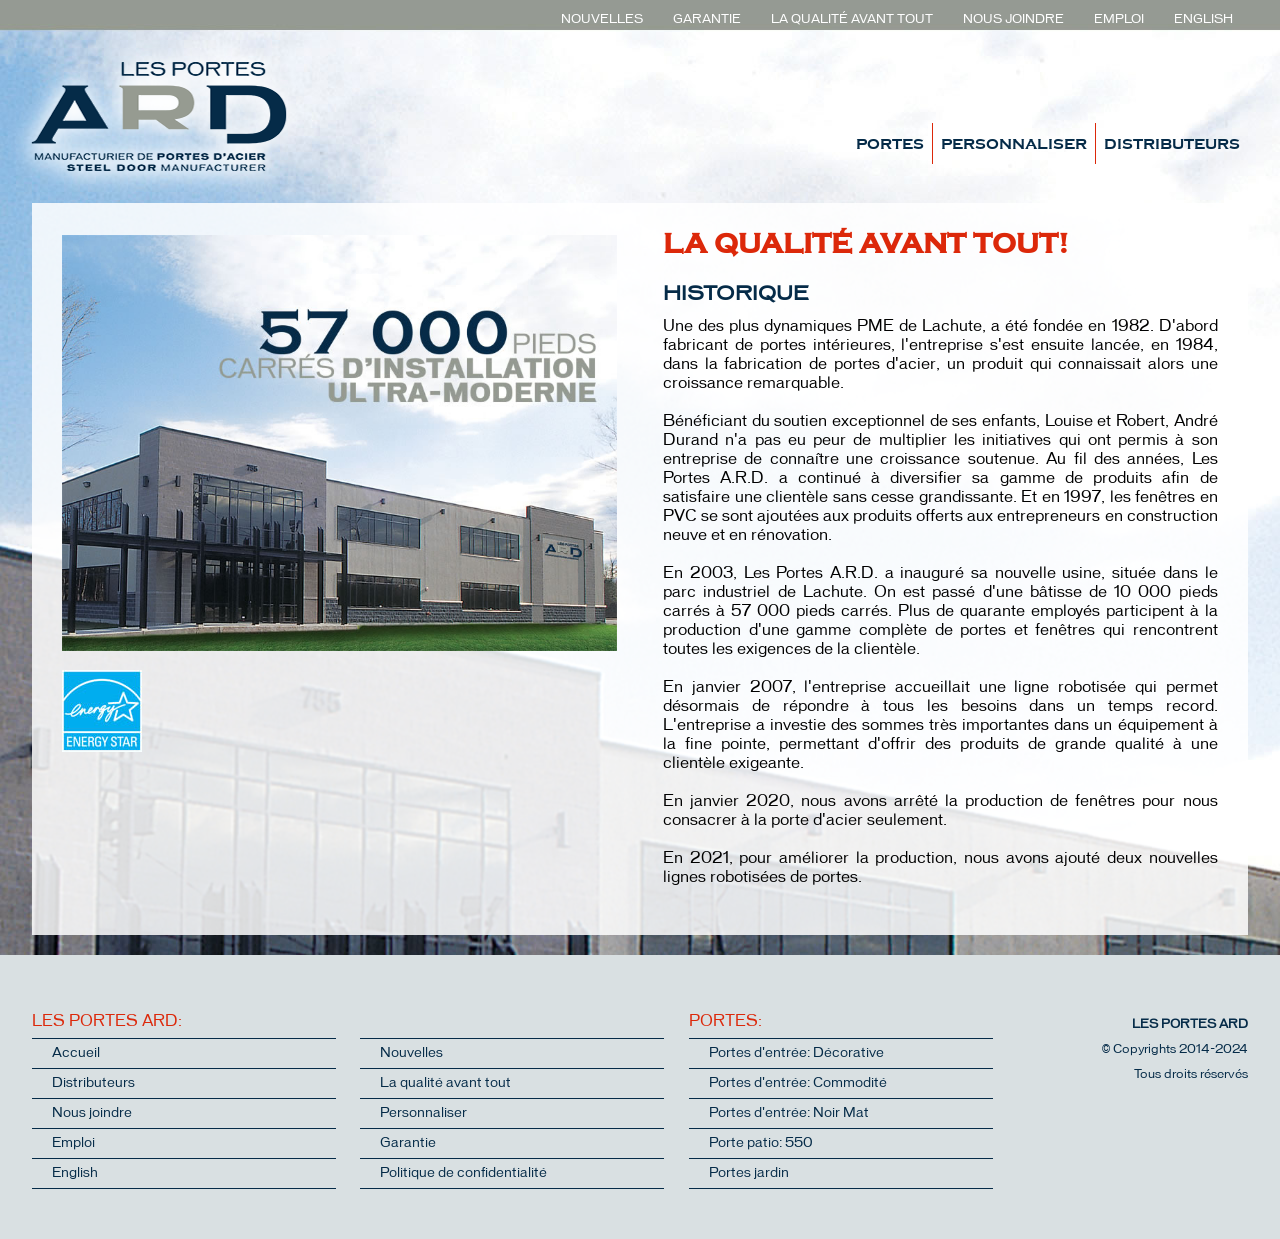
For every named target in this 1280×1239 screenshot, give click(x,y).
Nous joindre (92, 1113)
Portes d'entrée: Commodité (798, 1083)
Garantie (408, 1143)
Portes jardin (749, 1173)
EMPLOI (1119, 19)
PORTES (890, 143)
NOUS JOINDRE (1013, 19)
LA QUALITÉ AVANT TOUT (852, 19)
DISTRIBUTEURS (1172, 143)
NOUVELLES (602, 19)
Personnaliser (423, 1113)
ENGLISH (1203, 19)
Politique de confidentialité (463, 1173)
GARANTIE (707, 19)
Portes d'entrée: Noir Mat (789, 1113)
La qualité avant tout (445, 1083)
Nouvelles (411, 1053)
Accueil (76, 1053)
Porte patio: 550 (761, 1143)
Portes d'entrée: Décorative (796, 1053)
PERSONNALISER (1014, 143)
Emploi (73, 1143)
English (75, 1173)
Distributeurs (93, 1083)
